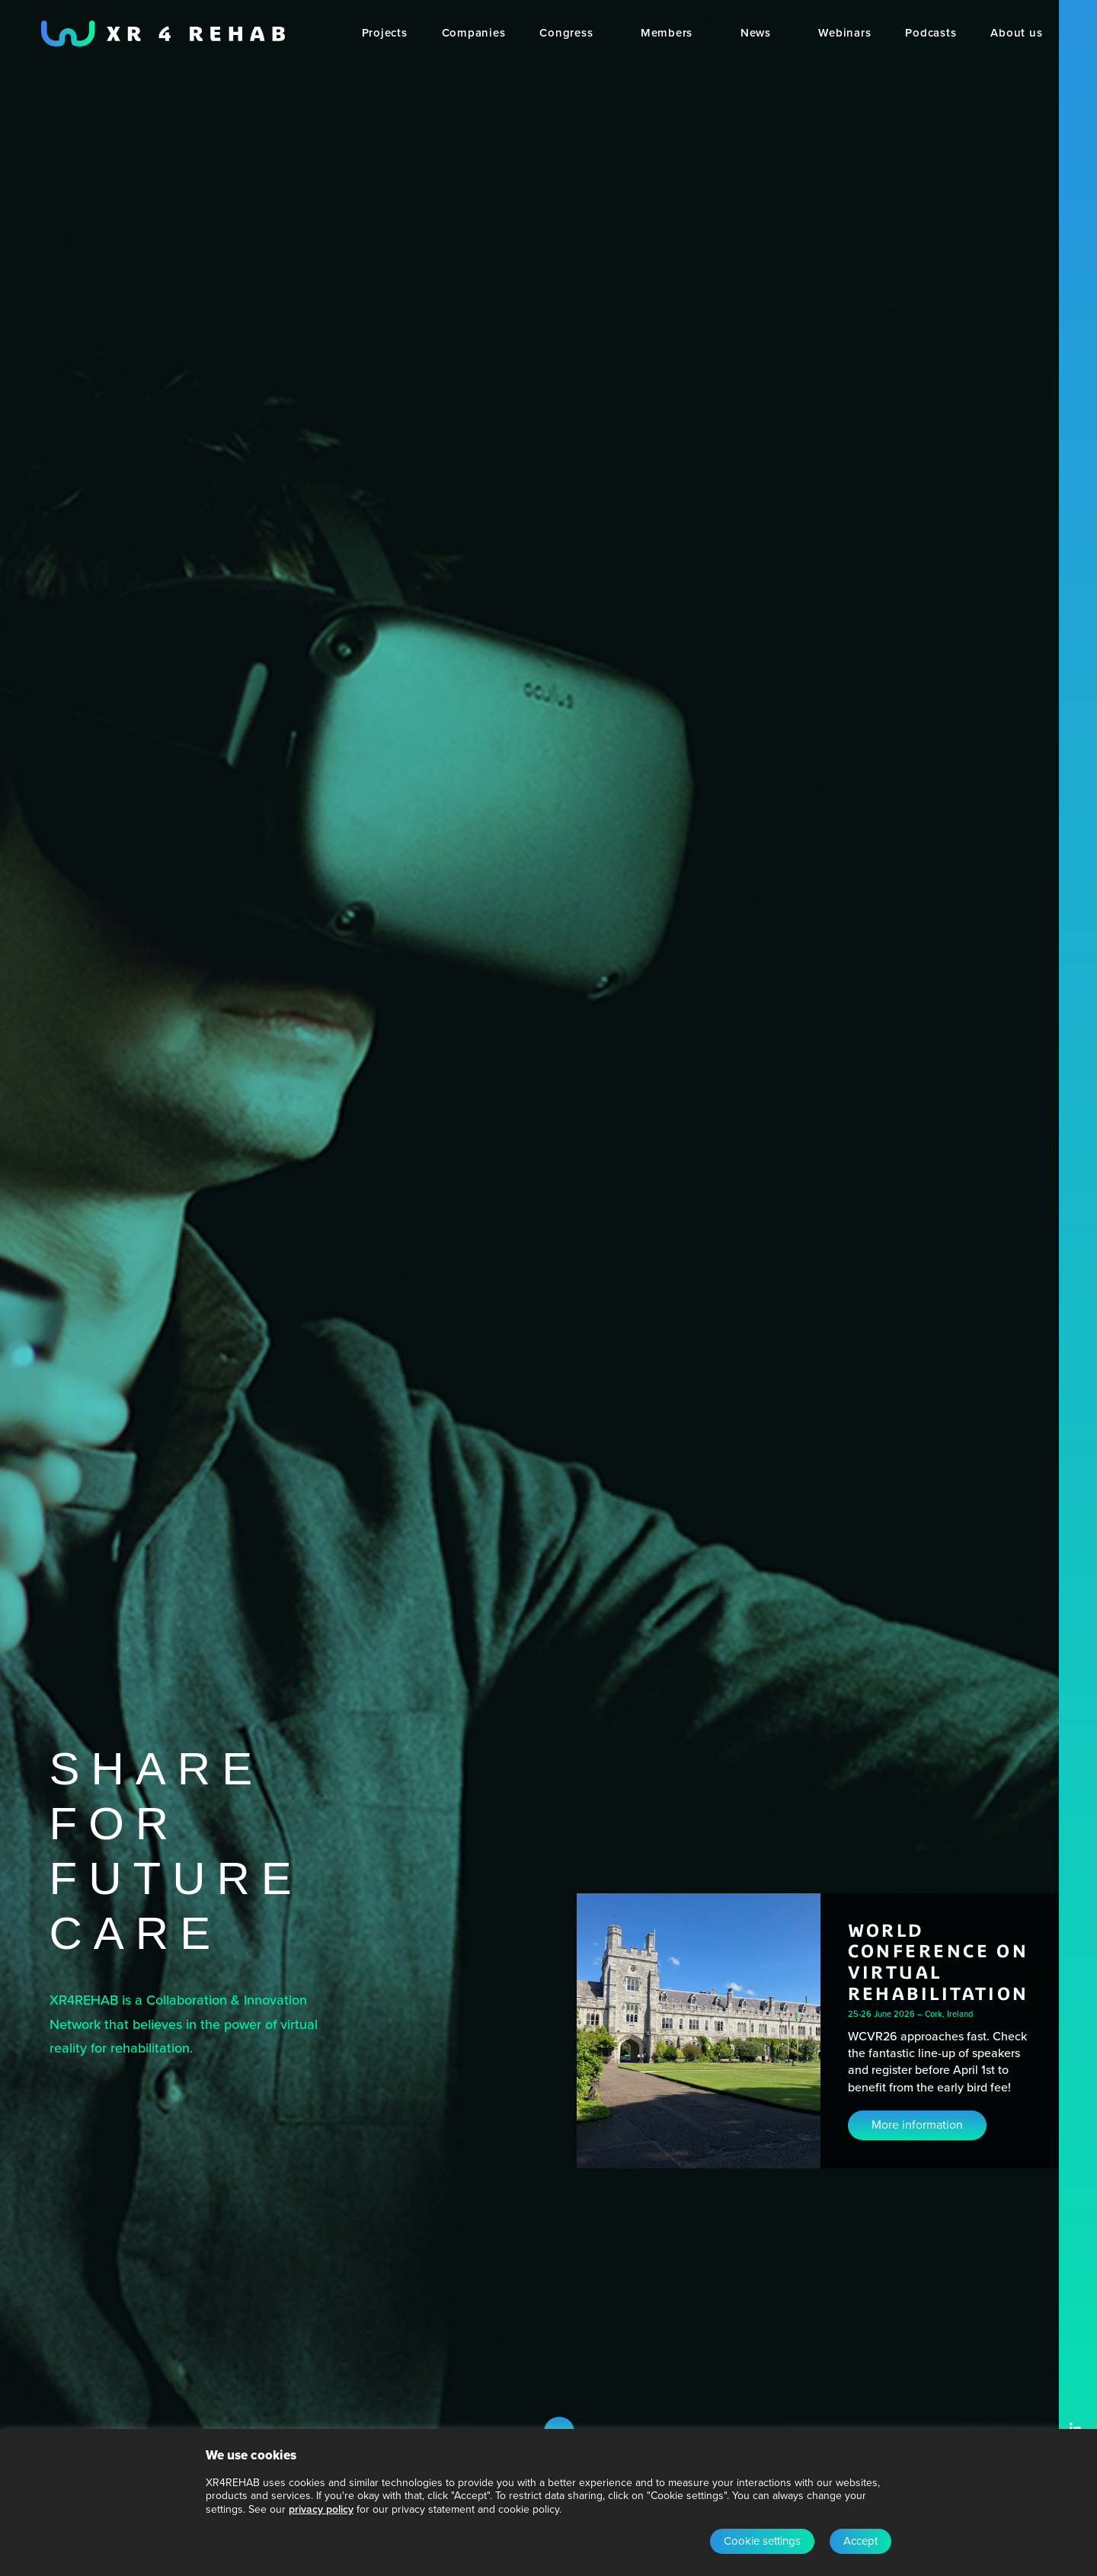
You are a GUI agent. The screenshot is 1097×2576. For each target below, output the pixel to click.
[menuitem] (385, 33)
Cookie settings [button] (762, 2541)
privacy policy (321, 2509)
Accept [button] (860, 2541)
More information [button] (917, 2125)
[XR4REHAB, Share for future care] (163, 33)
